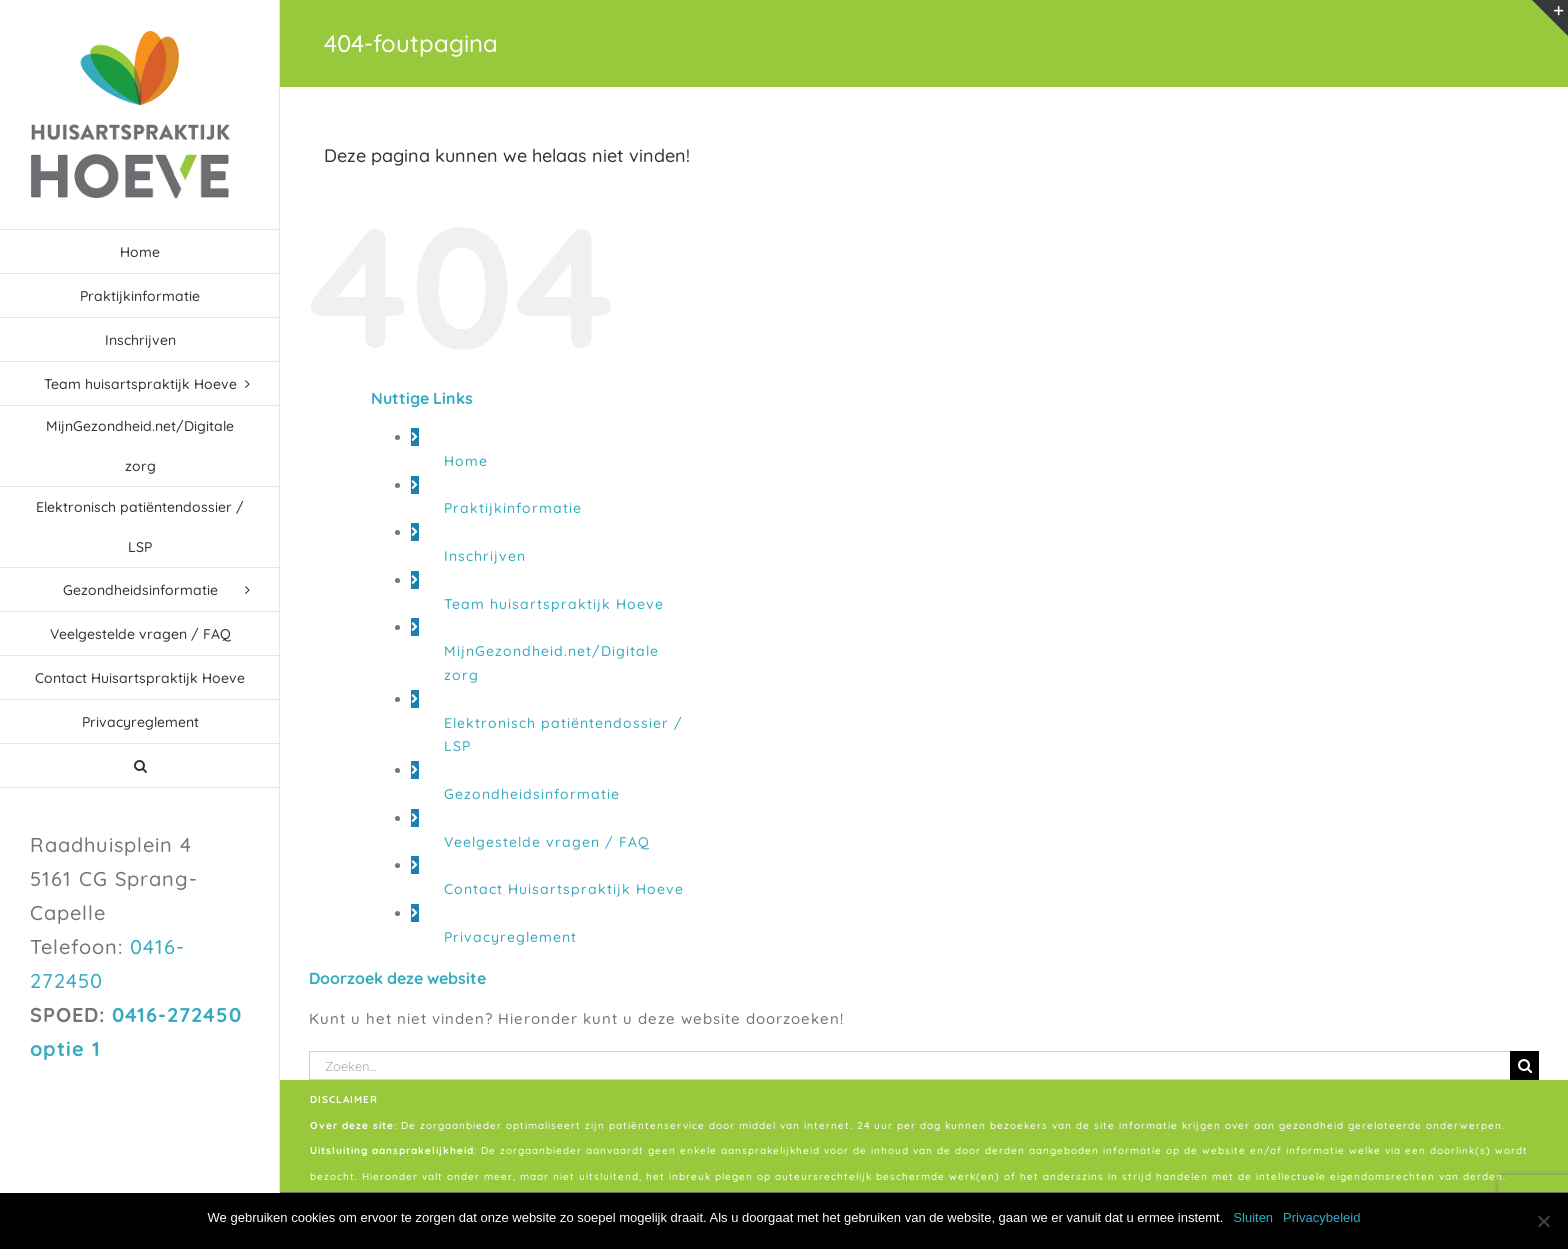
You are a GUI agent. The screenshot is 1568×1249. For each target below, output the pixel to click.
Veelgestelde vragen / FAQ (547, 842)
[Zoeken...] (909, 1065)
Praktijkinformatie (513, 508)
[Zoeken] (1524, 1065)
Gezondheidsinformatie (532, 794)
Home (466, 461)
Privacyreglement (510, 937)
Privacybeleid (1321, 1217)
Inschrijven (485, 556)
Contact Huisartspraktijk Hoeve (564, 889)
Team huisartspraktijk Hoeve (554, 604)
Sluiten (1253, 1217)
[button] (140, 766)
